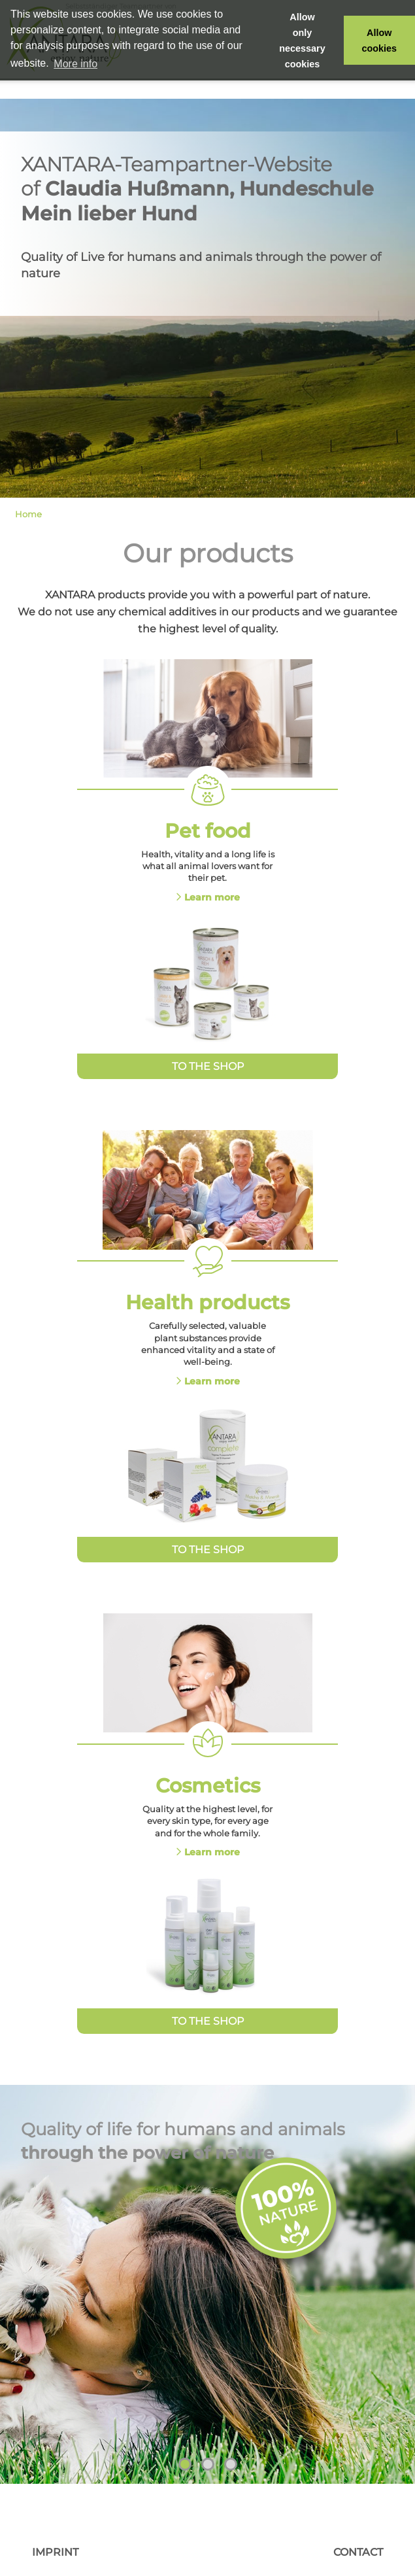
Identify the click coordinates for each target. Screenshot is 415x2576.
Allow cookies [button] (379, 40)
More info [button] (75, 63)
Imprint (55, 2552)
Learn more (212, 897)
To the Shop (208, 1066)
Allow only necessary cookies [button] (302, 40)
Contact (358, 2552)
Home (28, 514)
